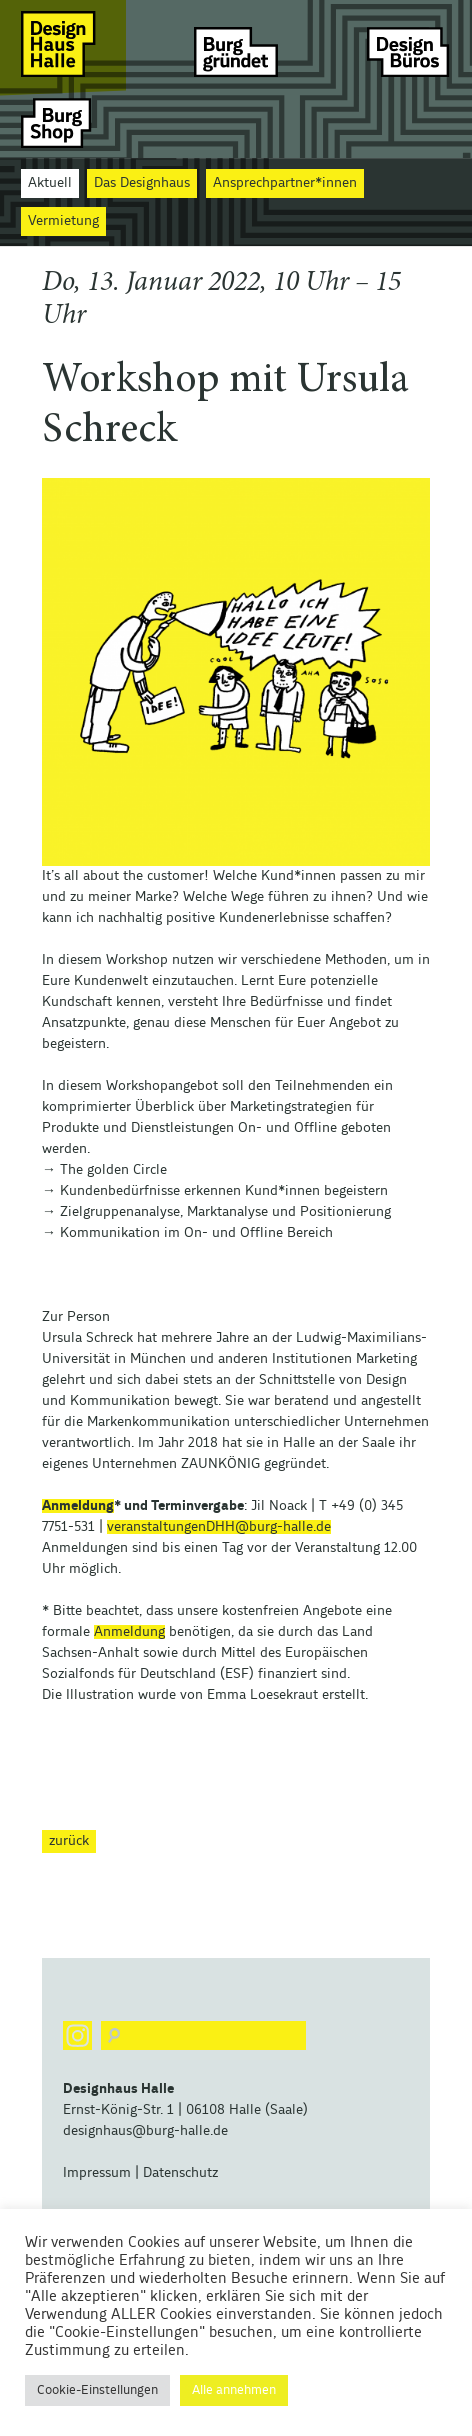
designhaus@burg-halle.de (145, 2131)
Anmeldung (78, 1506)
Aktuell (50, 183)
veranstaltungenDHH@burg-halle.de (219, 1527)
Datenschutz (180, 2173)
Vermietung (63, 221)
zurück (69, 1842)
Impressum (97, 2173)
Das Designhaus (142, 183)
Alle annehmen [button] (234, 2390)
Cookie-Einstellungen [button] (97, 2390)
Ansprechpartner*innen (285, 183)
